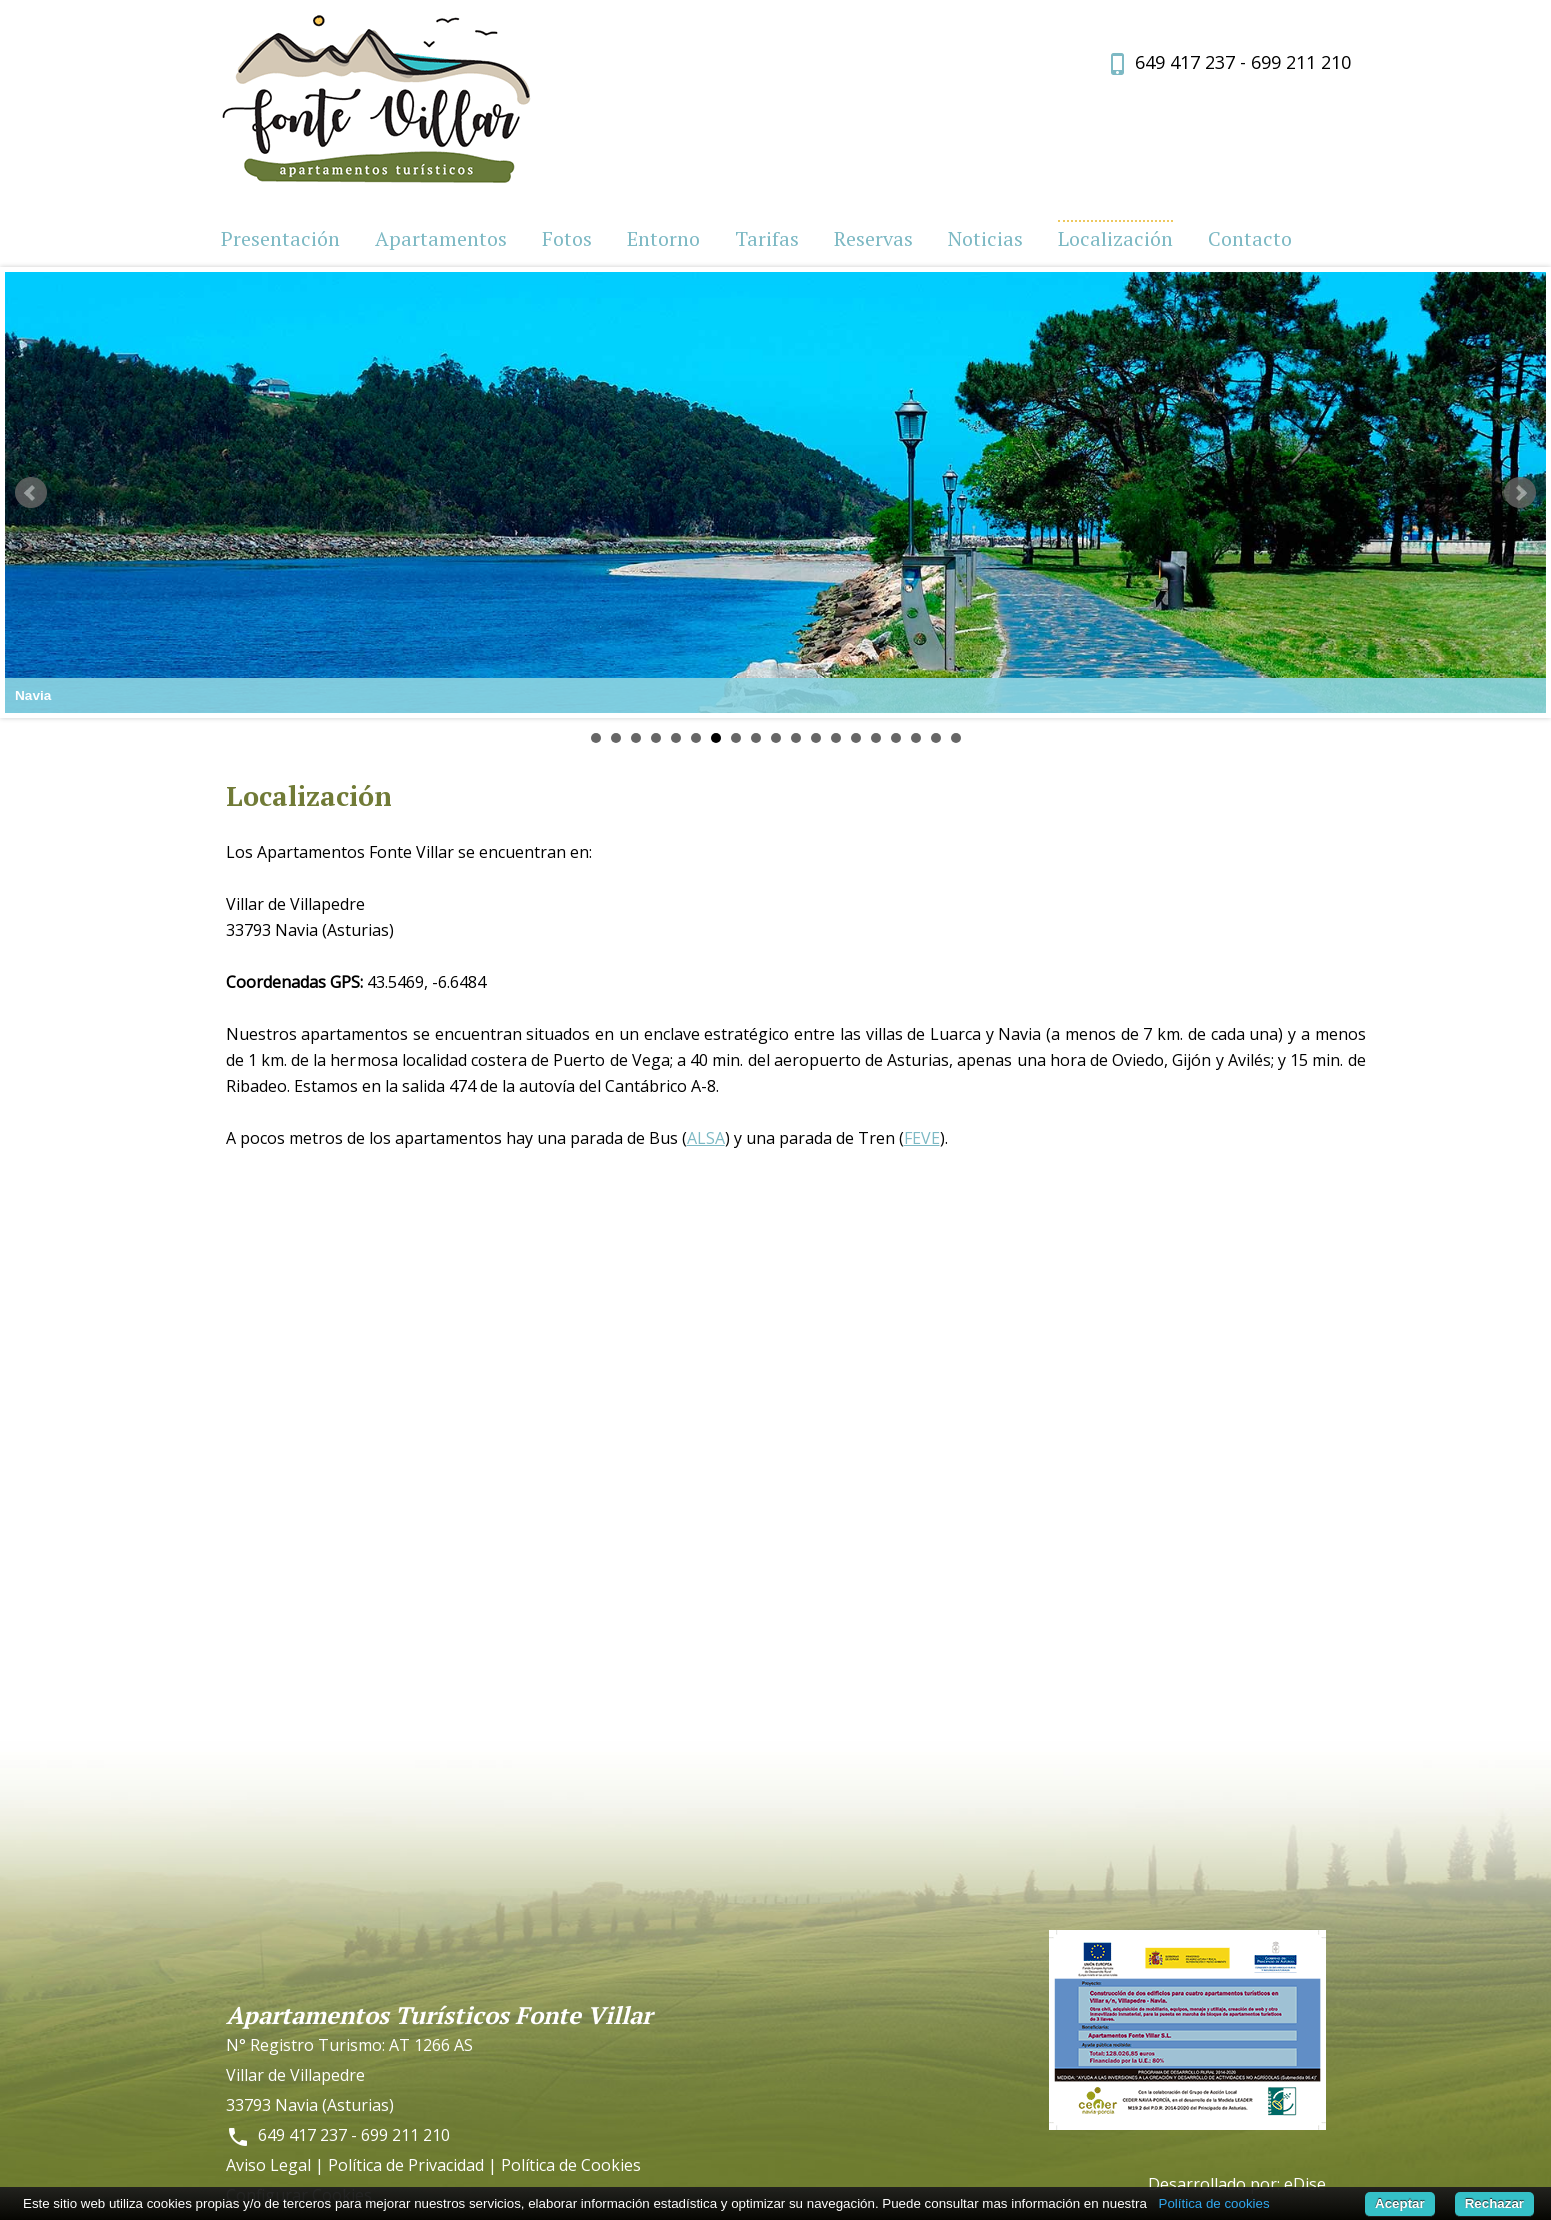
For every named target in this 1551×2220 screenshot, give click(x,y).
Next (1520, 493)
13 (836, 738)
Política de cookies (1214, 2203)
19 (956, 738)
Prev (31, 493)
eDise (1305, 2184)
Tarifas (767, 238)
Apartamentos (441, 238)
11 (796, 738)
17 (916, 738)
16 (896, 738)
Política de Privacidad (406, 2165)
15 (876, 738)
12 (816, 738)
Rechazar (1494, 2203)
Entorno (663, 238)
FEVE (922, 1138)
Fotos (567, 238)
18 (936, 738)
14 (856, 738)
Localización (1115, 238)
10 (776, 738)
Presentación (280, 238)
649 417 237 (1185, 62)
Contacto (1250, 238)
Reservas (873, 238)
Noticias (985, 238)
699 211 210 (1301, 62)
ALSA (706, 1138)
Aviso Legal (268, 2165)
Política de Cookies (571, 2165)
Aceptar (1400, 2203)
